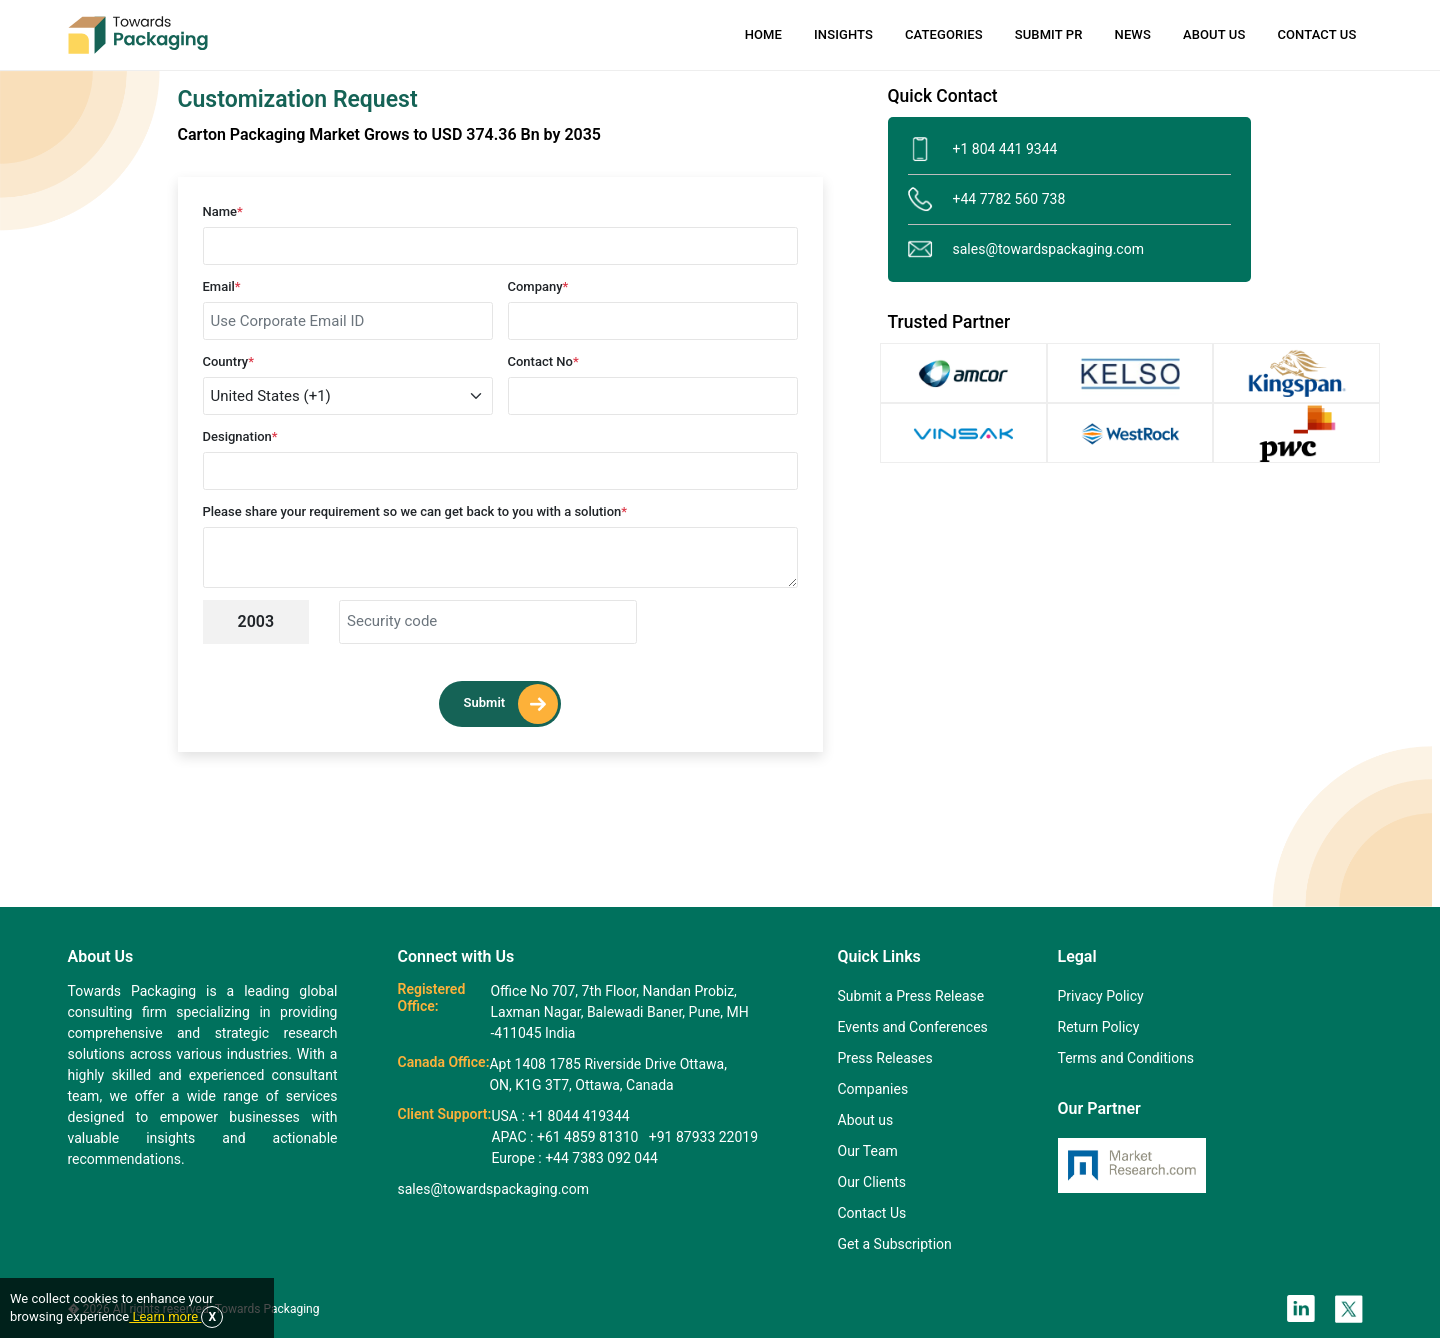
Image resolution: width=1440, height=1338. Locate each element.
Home (763, 34)
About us (866, 1120)
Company (538, 286)
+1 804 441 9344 (983, 149)
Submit (511, 704)
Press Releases (885, 1058)
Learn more (165, 1316)
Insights (843, 34)
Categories (944, 34)
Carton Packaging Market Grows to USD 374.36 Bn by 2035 (389, 134)
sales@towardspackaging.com (1026, 249)
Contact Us (1316, 34)
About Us (1214, 34)
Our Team (868, 1151)
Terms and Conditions (1126, 1058)
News (1133, 34)
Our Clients (872, 1182)
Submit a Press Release (911, 996)
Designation (240, 436)
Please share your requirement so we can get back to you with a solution (415, 511)
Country (229, 361)
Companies (873, 1089)
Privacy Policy (1101, 996)
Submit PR (1049, 34)
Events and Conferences (913, 1027)
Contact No (543, 361)
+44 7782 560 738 (987, 199)
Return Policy (1099, 1027)
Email (222, 286)
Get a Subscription (895, 1244)
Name (223, 211)
